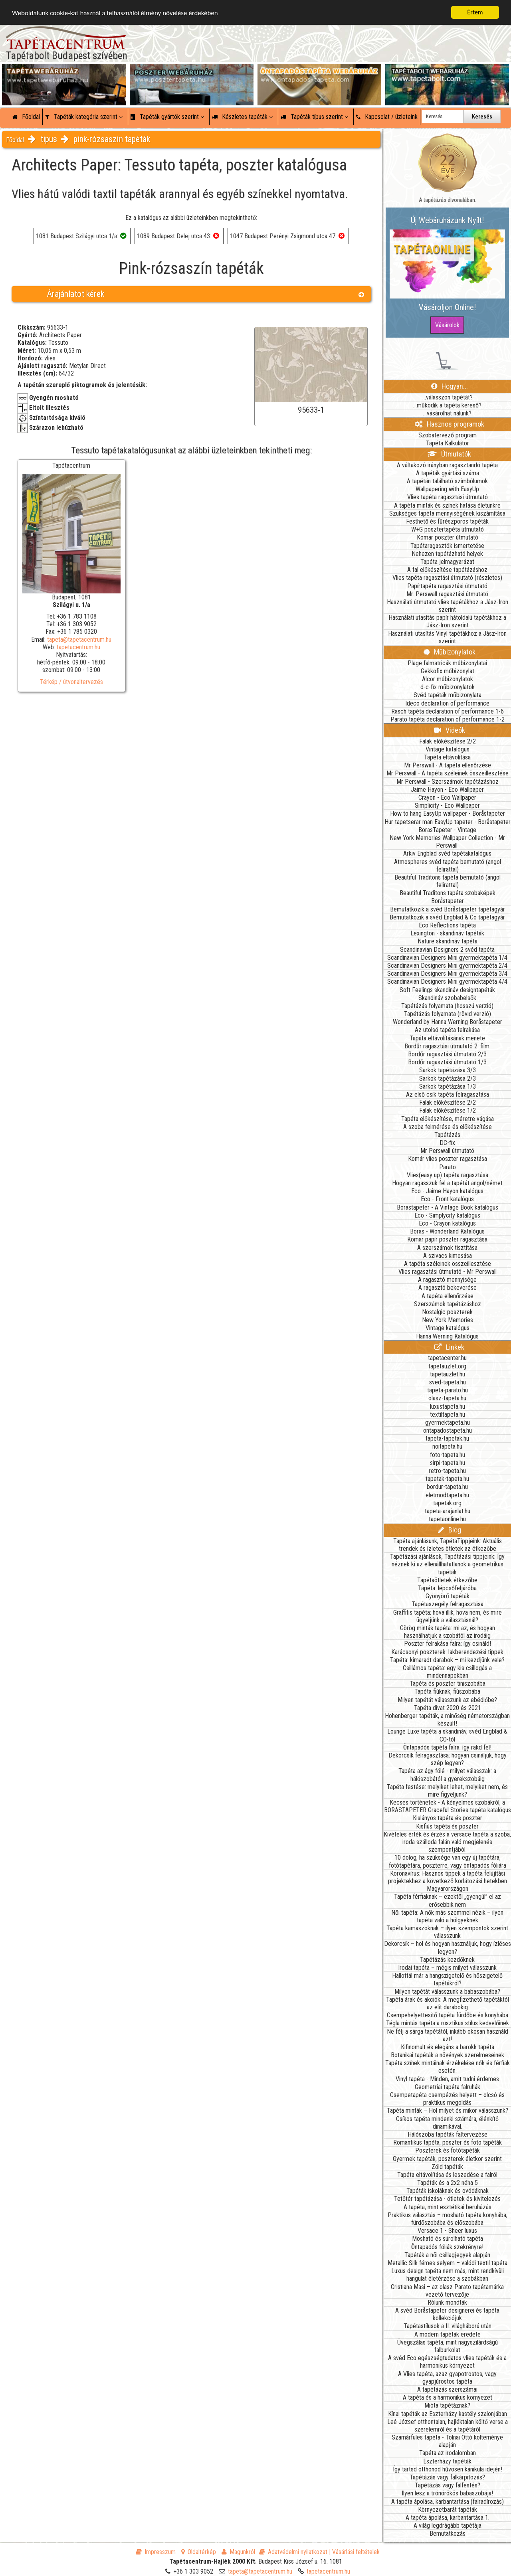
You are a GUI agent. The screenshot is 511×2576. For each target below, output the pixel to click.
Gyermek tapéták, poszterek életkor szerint (447, 2159)
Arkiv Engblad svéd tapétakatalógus (447, 853)
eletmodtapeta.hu (447, 1495)
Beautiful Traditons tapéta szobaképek (447, 893)
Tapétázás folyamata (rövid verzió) (447, 1014)
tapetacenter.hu (447, 1358)
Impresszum (156, 2552)
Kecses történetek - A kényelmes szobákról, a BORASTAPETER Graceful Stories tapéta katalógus (447, 1806)
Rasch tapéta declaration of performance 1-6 (447, 711)
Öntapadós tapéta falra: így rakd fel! (447, 1747)
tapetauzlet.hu (447, 1374)
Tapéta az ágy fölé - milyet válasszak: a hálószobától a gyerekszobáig (447, 1774)
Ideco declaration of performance (447, 703)
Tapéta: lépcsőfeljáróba (447, 1588)
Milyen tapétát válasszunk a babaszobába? (447, 1991)
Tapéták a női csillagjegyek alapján (447, 2255)
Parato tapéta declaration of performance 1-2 (447, 719)
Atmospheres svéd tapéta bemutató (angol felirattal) (447, 865)
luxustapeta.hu (447, 1406)
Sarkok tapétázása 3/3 (447, 1070)
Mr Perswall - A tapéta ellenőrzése (447, 765)
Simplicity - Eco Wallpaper (447, 805)
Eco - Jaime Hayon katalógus (447, 1191)
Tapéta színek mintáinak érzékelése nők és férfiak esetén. (447, 2066)
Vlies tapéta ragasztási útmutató (447, 497)
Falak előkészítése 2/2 (447, 741)
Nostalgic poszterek (447, 1312)
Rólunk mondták (447, 2302)
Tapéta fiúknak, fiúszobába (447, 1691)
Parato (447, 1167)
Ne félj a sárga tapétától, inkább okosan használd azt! (447, 2035)
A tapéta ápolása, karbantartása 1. (447, 2517)
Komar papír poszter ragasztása (447, 1239)
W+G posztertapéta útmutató (447, 529)
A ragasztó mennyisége (447, 1279)
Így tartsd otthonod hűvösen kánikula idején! (447, 2469)
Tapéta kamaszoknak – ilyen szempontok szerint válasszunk (447, 1931)
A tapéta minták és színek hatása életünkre (447, 505)
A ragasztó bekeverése (447, 1287)
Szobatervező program (447, 435)
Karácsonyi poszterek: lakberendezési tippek (447, 1652)
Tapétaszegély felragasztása (447, 1604)
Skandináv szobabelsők (447, 998)
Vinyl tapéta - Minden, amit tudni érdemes (447, 2079)
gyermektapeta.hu (447, 1422)
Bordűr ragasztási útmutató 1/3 (447, 1062)
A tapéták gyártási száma (447, 473)
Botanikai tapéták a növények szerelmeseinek (447, 2055)
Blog (449, 1530)
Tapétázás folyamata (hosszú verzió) (447, 1006)
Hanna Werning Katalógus (447, 1336)
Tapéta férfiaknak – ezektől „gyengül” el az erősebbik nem (447, 1900)
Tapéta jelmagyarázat (447, 561)
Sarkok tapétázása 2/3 (447, 1078)
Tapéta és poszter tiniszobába (447, 1683)
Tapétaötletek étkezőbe (447, 1580)
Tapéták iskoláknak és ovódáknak (447, 2190)
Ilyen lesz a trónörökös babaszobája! (447, 2493)
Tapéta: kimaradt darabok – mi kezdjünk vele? (447, 1660)
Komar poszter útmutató (447, 537)
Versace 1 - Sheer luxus (447, 2230)
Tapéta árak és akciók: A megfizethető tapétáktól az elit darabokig (447, 2003)
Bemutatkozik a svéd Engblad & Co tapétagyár (447, 917)
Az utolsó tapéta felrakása (447, 1030)
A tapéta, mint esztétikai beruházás (447, 2207)
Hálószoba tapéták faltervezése (447, 2134)
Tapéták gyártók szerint (167, 117)
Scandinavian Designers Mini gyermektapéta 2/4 (447, 965)
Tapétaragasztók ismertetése (447, 546)
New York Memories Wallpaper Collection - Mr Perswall (447, 841)
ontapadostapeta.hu (447, 1430)
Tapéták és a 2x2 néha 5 (447, 2183)
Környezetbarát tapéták (447, 2509)
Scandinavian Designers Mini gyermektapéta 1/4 (447, 957)
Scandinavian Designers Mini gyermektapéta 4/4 (447, 981)
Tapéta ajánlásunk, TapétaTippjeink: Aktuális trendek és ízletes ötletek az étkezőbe (447, 1544)
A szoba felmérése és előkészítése (447, 1127)
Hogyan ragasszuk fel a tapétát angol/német (447, 1183)
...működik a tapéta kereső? (447, 405)
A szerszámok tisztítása (447, 1247)
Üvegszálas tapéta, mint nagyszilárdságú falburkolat (447, 2346)
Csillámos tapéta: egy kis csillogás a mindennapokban (447, 1671)
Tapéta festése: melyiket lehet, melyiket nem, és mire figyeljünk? (447, 1790)
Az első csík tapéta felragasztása (447, 1094)
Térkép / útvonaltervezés (71, 682)
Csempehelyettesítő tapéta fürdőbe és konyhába (447, 2015)
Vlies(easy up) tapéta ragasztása (447, 1175)
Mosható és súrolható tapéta (447, 2238)
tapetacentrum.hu (78, 647)
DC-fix (447, 1143)
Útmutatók (449, 454)
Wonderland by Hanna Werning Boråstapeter (447, 1022)
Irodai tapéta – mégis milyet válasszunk (447, 1967)
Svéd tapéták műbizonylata (447, 695)
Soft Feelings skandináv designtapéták (447, 990)
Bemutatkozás (447, 2533)
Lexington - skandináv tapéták (447, 933)
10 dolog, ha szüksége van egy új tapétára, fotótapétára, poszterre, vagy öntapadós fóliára (447, 1861)
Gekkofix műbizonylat (447, 671)
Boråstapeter (447, 901)
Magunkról (238, 2552)
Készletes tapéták (242, 117)
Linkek (449, 1347)
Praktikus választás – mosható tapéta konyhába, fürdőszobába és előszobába (447, 2218)
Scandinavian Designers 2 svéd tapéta (447, 949)
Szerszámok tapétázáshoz (447, 1304)
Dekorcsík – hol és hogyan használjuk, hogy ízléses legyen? (447, 1947)
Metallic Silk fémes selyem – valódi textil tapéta (447, 2263)
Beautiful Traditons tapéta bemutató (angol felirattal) (447, 881)
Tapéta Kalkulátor (447, 443)
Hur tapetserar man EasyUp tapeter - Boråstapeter (447, 822)
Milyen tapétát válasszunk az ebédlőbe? (447, 1700)
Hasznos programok (449, 424)
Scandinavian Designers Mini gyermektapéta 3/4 (447, 973)
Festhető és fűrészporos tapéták (447, 521)
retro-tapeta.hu (447, 1471)
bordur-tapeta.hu (447, 1487)
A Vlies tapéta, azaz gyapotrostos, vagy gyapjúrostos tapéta (447, 2377)
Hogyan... (449, 386)
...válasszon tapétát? (447, 397)
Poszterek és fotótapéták (447, 2150)
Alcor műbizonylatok (447, 679)
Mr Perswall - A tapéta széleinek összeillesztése (447, 773)
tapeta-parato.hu (447, 1390)
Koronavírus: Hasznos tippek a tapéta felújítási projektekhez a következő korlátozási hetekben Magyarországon (447, 1881)
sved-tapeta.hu (447, 1382)
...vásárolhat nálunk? (447, 413)
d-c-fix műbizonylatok (447, 687)
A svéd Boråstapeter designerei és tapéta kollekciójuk (447, 2314)
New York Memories (447, 1320)
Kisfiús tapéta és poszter (447, 1826)
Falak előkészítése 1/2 (447, 1110)
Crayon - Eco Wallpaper (447, 797)
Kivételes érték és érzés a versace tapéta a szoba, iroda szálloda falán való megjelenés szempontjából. (447, 1842)
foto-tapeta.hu (447, 1455)
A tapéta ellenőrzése (447, 1296)
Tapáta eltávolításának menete (447, 1038)
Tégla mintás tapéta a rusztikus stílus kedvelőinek (447, 2023)
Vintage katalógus (447, 749)
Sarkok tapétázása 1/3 (447, 1086)
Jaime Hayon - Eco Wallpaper (447, 789)
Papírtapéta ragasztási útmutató (447, 586)
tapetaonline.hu (447, 1519)
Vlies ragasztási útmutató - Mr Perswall (447, 1271)
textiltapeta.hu (447, 1414)
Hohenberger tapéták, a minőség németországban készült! (447, 1719)
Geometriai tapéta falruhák (447, 2087)
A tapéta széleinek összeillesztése (447, 1263)
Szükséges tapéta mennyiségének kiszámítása (447, 513)
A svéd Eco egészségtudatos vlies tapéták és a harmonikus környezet (447, 2361)
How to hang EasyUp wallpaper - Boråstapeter (447, 813)
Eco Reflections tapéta (447, 925)
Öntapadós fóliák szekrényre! (447, 2247)
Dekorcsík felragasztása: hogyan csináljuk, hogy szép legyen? (447, 1759)
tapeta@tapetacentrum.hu (79, 639)
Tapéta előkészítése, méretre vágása (447, 1119)
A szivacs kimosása (447, 1255)
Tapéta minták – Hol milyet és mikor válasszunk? (447, 2110)
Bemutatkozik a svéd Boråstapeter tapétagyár (447, 909)
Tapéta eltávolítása (447, 757)
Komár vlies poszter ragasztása (447, 1158)
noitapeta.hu (447, 1446)
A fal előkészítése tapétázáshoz (447, 569)
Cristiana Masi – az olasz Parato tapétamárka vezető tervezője (447, 2290)
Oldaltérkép (198, 2552)
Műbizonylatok (449, 652)
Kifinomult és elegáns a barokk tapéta (447, 2047)
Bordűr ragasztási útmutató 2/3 (447, 1054)
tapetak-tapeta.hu (447, 1479)
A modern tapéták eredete (447, 2334)
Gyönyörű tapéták (447, 1596)
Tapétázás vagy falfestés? (447, 2485)
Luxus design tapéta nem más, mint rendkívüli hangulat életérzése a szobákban (447, 2274)
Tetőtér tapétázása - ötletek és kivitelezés (447, 2198)
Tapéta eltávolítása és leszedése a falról (447, 2175)
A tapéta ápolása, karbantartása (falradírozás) (447, 2501)
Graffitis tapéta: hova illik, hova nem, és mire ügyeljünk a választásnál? (447, 1616)
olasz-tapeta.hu (447, 1398)
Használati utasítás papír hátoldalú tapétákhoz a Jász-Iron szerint (447, 621)
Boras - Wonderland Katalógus (447, 1231)
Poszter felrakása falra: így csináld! (447, 1643)
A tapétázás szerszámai (447, 2389)
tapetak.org (447, 1503)
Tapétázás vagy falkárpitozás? (447, 2477)
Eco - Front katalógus (447, 1199)
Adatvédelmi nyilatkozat (293, 2552)
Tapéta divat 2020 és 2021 (447, 1708)
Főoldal (26, 117)
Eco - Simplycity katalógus (447, 1215)
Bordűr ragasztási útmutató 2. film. (447, 1046)
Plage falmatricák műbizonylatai (447, 663)
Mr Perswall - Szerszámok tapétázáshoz (447, 781)
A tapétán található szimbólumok (447, 481)
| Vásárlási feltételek (354, 2552)
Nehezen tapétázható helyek (447, 554)
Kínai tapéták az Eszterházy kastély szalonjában (447, 2414)
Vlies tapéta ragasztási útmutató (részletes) (447, 577)
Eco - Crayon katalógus (447, 1223)
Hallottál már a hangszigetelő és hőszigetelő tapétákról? (447, 1979)
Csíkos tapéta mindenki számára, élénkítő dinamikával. (447, 2122)
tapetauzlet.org (447, 1366)
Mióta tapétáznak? (447, 2405)
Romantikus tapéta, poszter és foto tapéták (447, 2142)
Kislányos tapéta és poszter (447, 1818)
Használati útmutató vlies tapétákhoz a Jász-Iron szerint (447, 605)
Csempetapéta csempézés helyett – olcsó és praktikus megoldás (447, 2098)
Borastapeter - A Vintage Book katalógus (447, 1207)
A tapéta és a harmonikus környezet (447, 2397)
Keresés (482, 116)
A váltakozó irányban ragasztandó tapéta (447, 465)
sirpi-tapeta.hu (447, 1463)
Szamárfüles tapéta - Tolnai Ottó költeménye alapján (447, 2441)
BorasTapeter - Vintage (447, 830)
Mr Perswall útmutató (447, 1151)
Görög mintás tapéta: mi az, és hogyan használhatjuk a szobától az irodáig (447, 1631)
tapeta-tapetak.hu (447, 1438)
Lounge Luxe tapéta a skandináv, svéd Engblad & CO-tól (447, 1735)
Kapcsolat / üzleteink (387, 117)
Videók (449, 730)
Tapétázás (447, 1135)
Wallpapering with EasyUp (447, 489)
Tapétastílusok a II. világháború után (447, 2326)
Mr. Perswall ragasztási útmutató (447, 594)
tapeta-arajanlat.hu (447, 1511)
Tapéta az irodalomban (447, 2453)
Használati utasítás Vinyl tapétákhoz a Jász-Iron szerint (447, 637)
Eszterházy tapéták (447, 2461)
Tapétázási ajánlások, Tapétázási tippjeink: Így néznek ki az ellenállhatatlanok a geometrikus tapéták (447, 1564)
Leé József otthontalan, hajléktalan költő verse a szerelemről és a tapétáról (447, 2425)
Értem (475, 12)
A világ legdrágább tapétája (447, 2525)
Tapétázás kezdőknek (447, 1959)
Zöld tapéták (447, 2167)
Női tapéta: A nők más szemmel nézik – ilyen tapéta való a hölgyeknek (447, 1916)
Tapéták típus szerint (314, 117)
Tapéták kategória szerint (84, 117)
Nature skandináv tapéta (447, 941)
